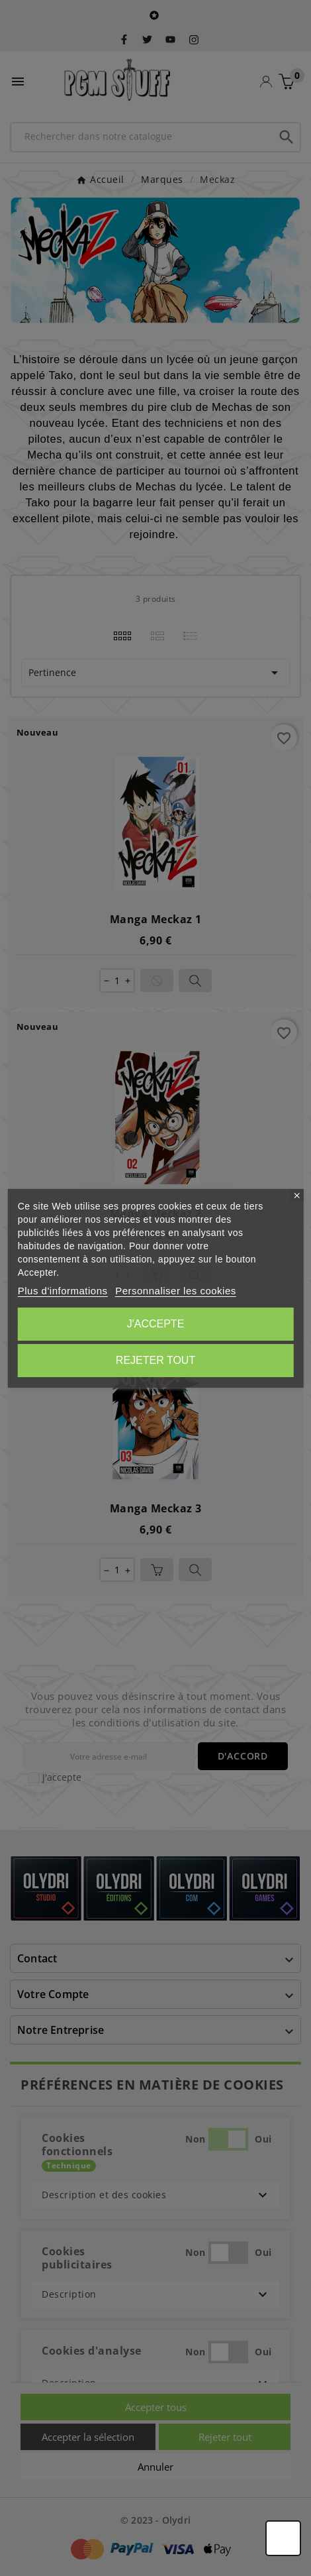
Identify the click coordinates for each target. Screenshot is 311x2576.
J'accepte (156, 1323)
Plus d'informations (63, 1290)
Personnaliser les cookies (175, 1290)
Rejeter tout (155, 1360)
